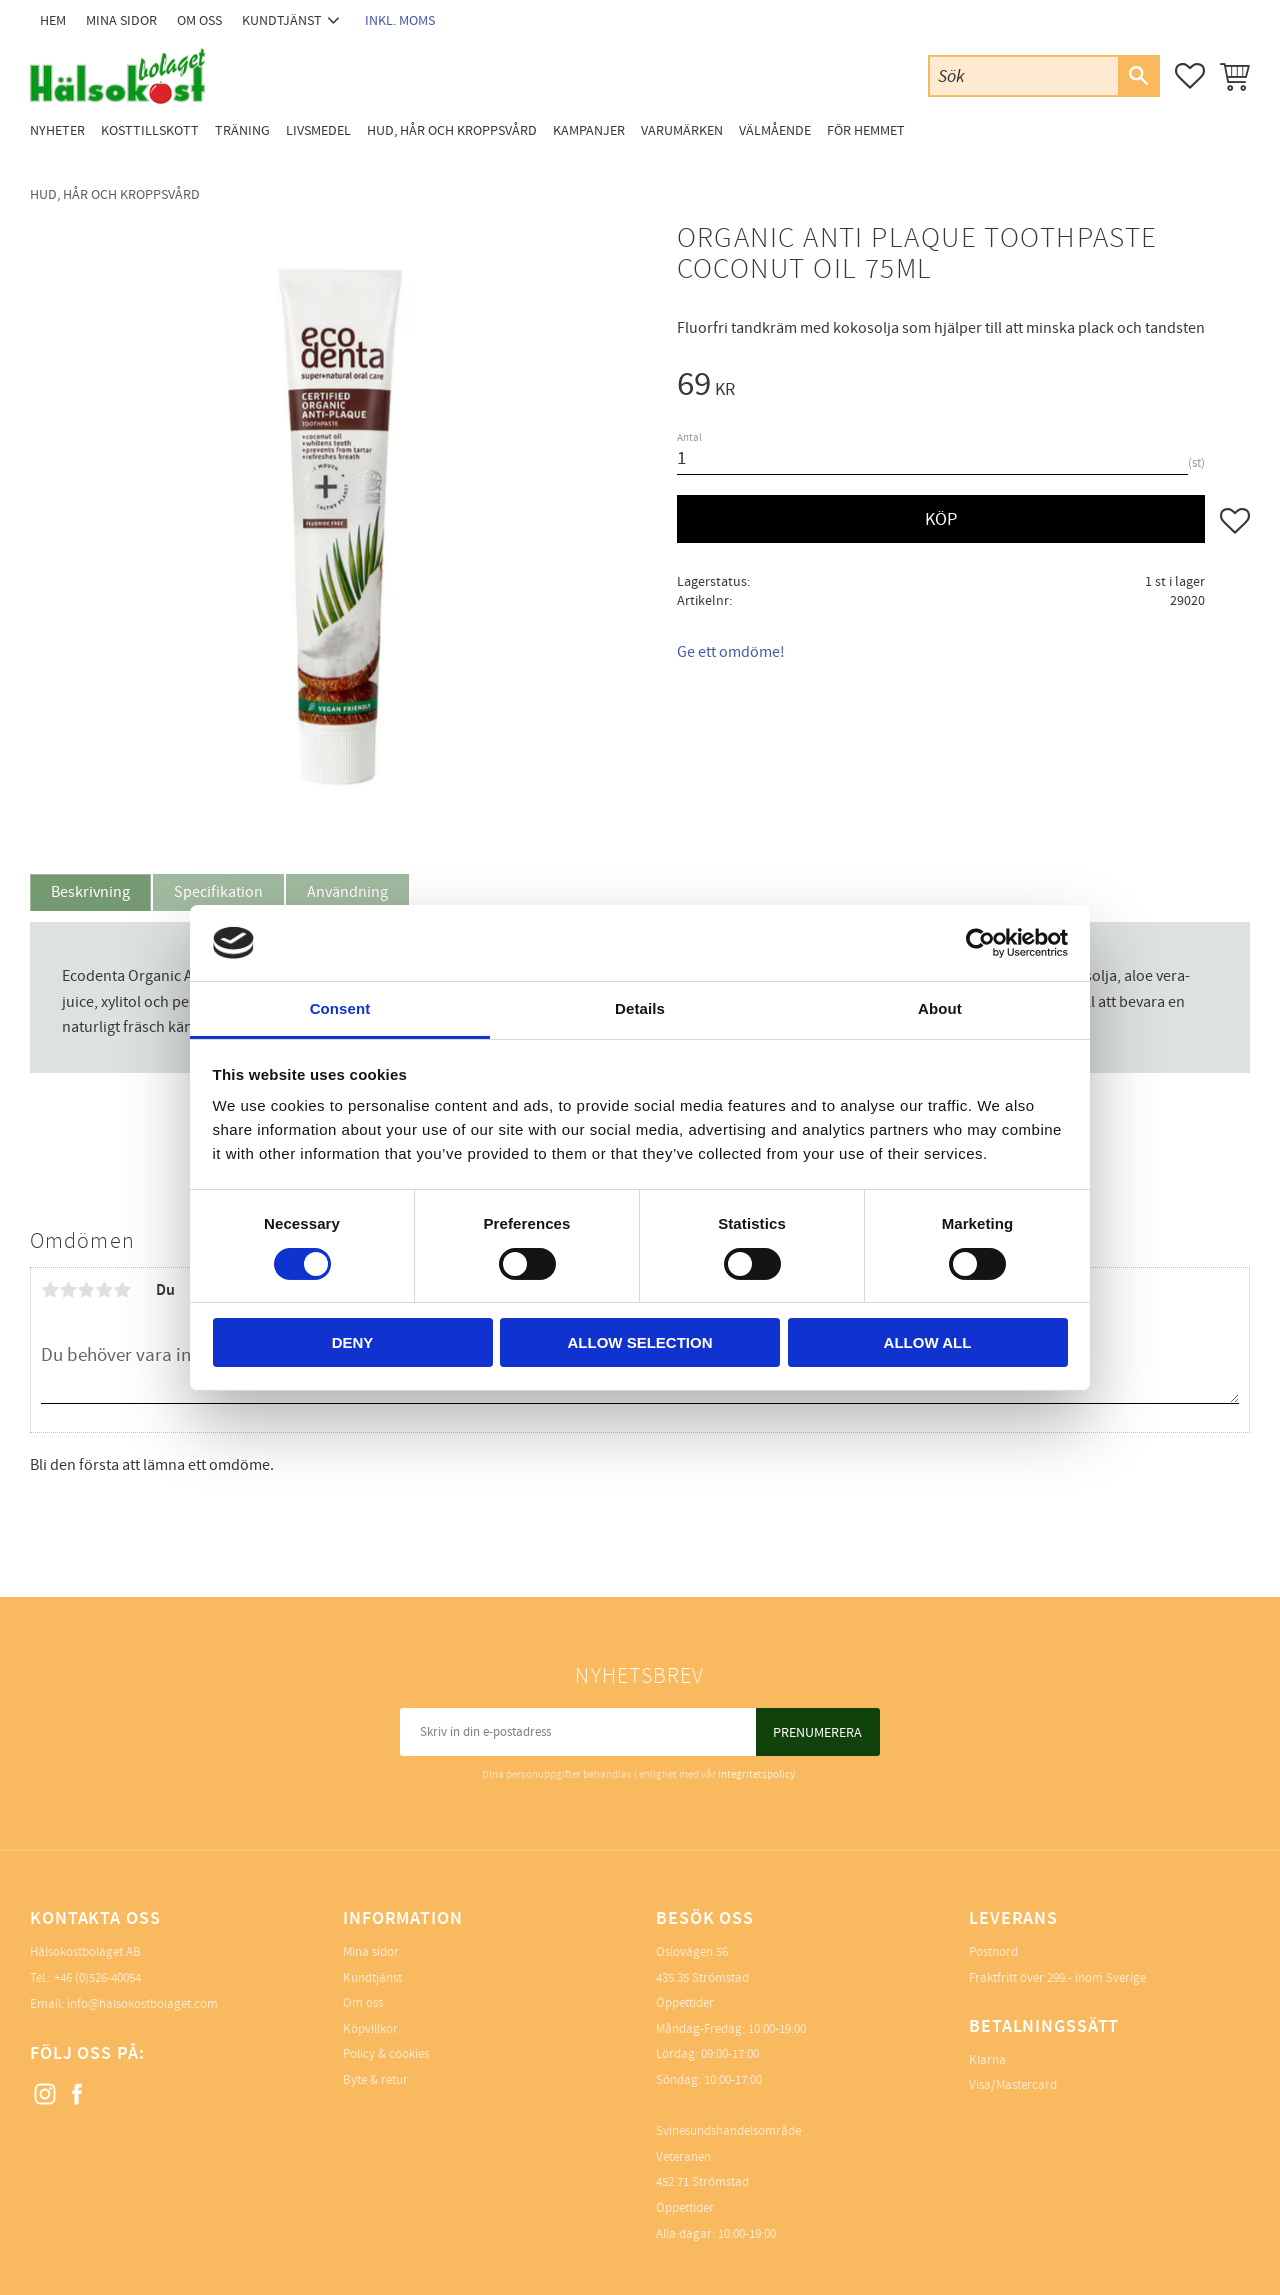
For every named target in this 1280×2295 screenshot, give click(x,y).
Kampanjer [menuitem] (589, 130)
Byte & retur (375, 2080)
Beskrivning (90, 892)
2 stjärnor (68, 1290)
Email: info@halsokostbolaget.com (124, 2004)
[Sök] (1138, 76)
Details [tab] (640, 1008)
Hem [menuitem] (53, 20)
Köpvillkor (370, 2029)
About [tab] (940, 1008)
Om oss (363, 2003)
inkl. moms (400, 20)
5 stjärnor (122, 1290)
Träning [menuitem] (242, 130)
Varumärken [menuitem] (682, 130)
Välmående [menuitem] (775, 130)
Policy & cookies (386, 2054)
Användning (347, 892)
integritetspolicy (756, 1774)
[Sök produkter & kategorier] (1024, 75)
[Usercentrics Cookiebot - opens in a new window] (980, 943)
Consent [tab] (340, 1008)
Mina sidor (371, 1952)
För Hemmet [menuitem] (866, 130)
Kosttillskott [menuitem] (150, 130)
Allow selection (640, 1342)
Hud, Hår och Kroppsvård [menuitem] (452, 130)
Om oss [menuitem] (199, 20)
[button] (1190, 76)
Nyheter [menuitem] (57, 130)
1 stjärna (50, 1290)
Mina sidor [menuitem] (121, 20)
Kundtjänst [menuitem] (282, 20)
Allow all (928, 1342)
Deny (353, 1342)
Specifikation (218, 892)
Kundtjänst (372, 1978)
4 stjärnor (104, 1290)
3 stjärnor (86, 1290)
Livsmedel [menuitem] (318, 130)
